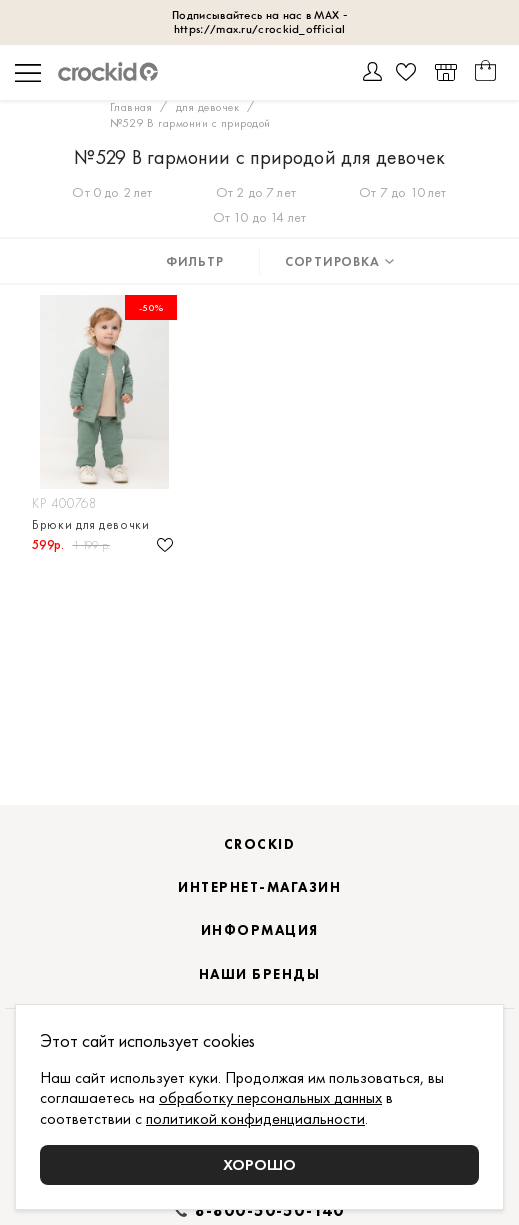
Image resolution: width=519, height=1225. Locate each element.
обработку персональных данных (270, 1097)
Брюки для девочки (91, 524)
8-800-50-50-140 (270, 1211)
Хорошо (259, 1164)
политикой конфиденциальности (255, 1118)
